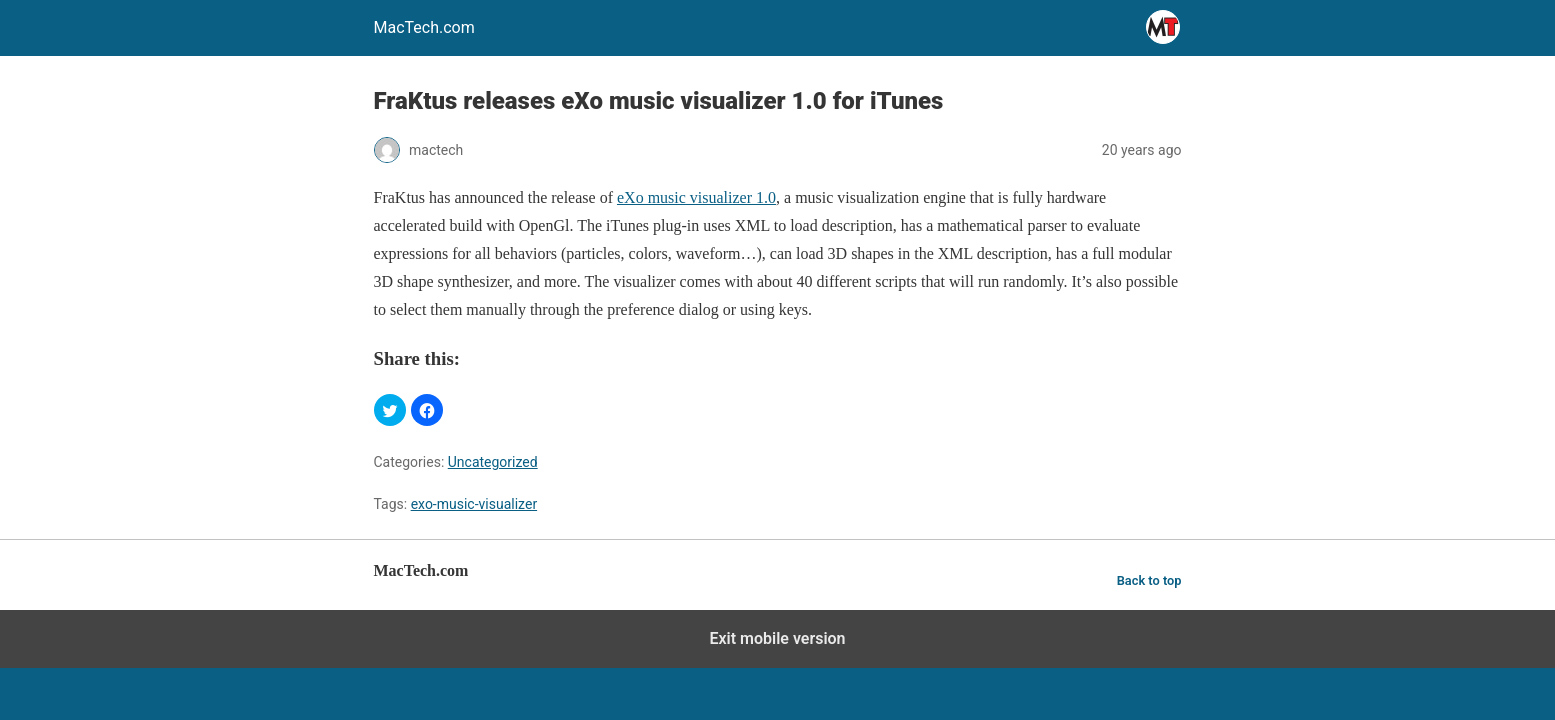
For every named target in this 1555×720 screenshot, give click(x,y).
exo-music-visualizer (474, 504)
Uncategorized (493, 462)
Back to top (1149, 580)
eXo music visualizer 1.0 (696, 197)
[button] (390, 410)
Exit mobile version (777, 638)
